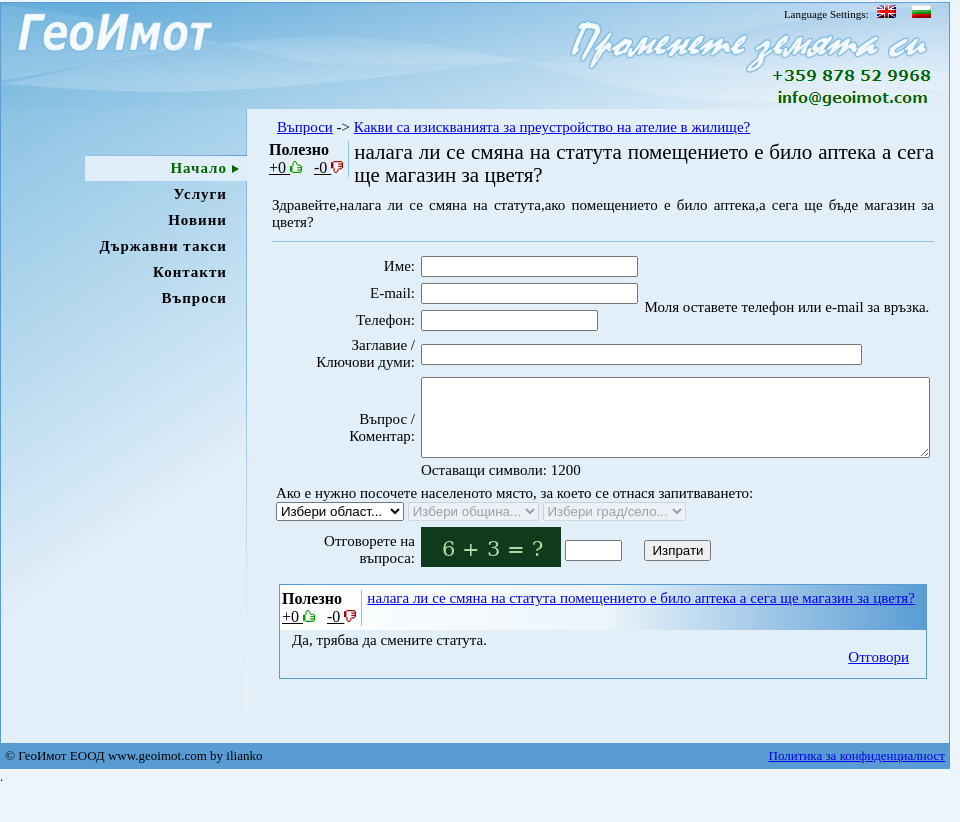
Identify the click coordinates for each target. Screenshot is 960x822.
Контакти (190, 272)
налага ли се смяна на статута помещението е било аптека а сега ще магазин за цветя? (640, 630)
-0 (328, 167)
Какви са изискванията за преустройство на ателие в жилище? (552, 127)
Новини (197, 220)
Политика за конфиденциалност (857, 790)
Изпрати (643, 582)
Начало (198, 168)
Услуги (200, 194)
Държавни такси (163, 246)
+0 (285, 167)
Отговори (878, 689)
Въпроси (194, 298)
